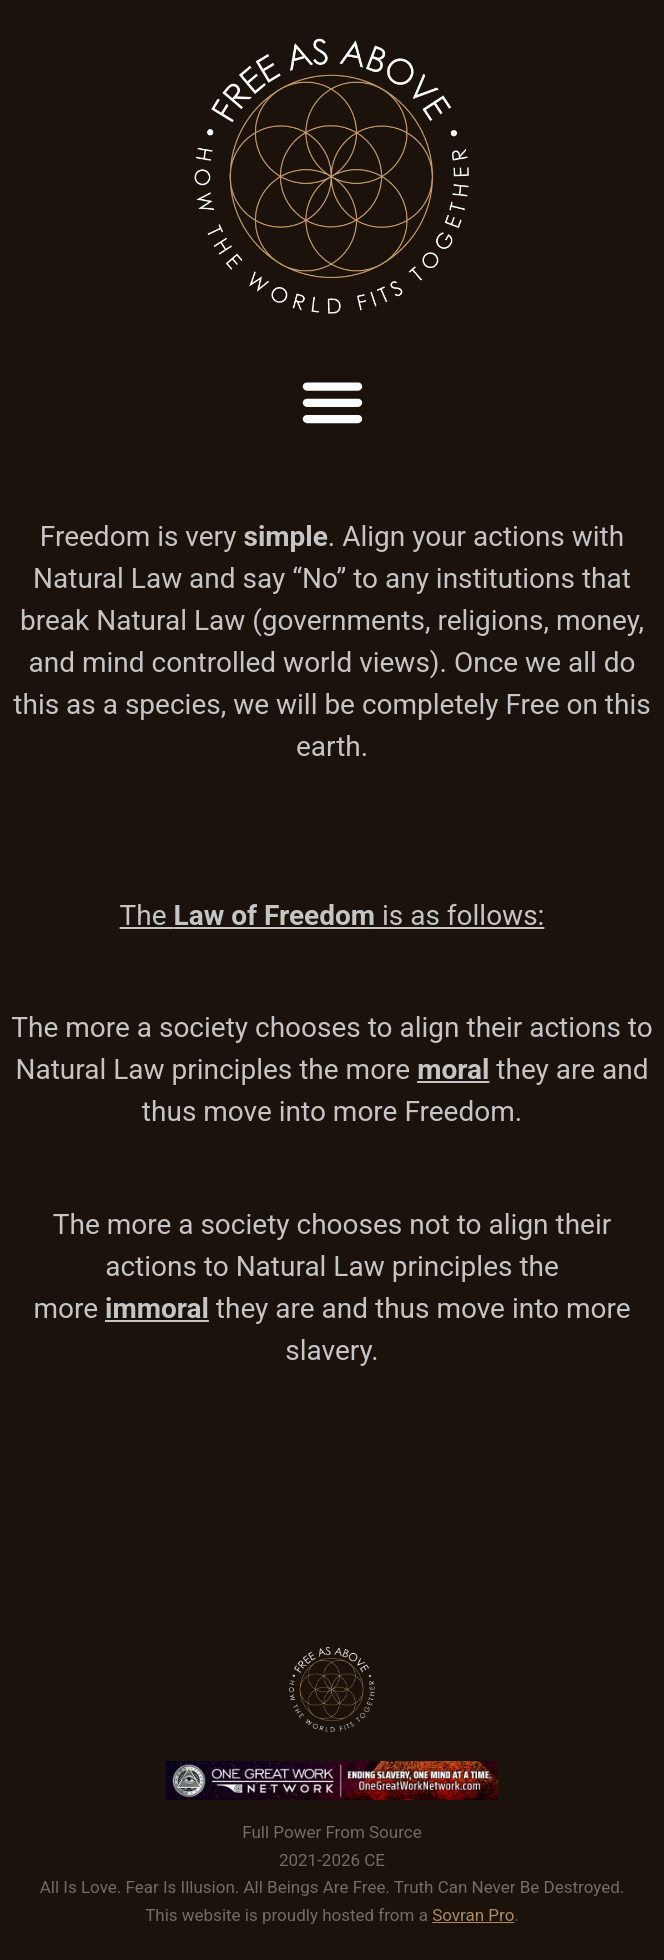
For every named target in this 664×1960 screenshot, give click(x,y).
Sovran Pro (473, 1915)
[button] (332, 402)
